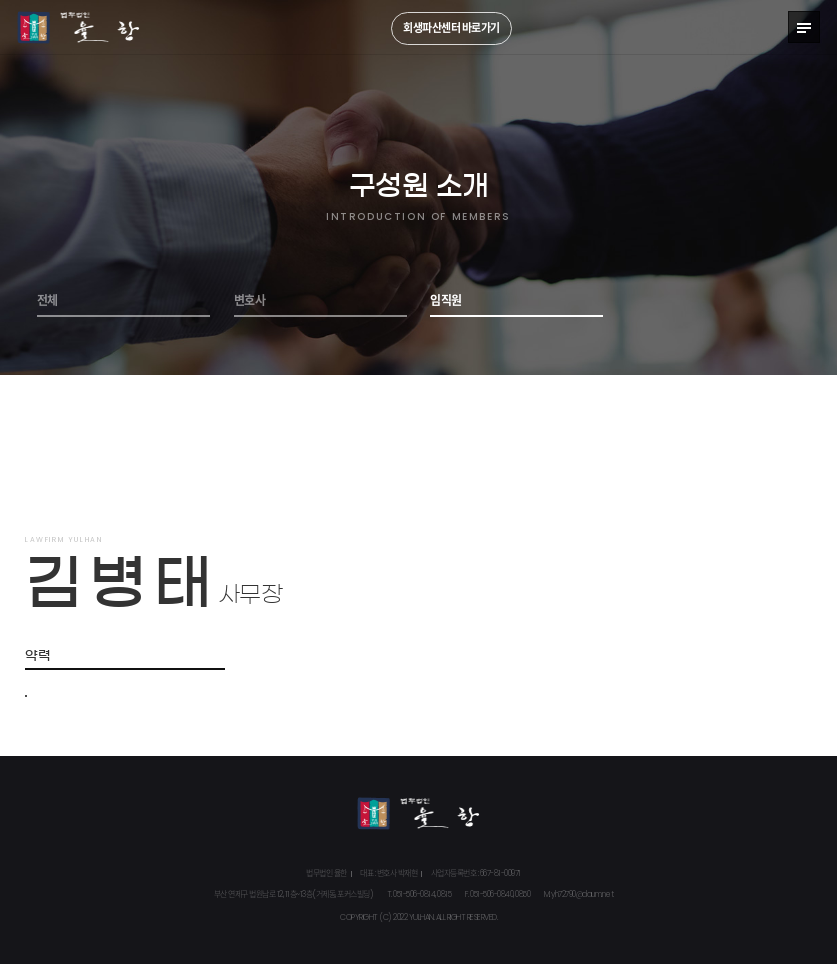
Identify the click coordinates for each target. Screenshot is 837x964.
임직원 (446, 301)
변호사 (250, 301)
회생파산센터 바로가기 (451, 28)
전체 (47, 301)
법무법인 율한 (79, 27)
